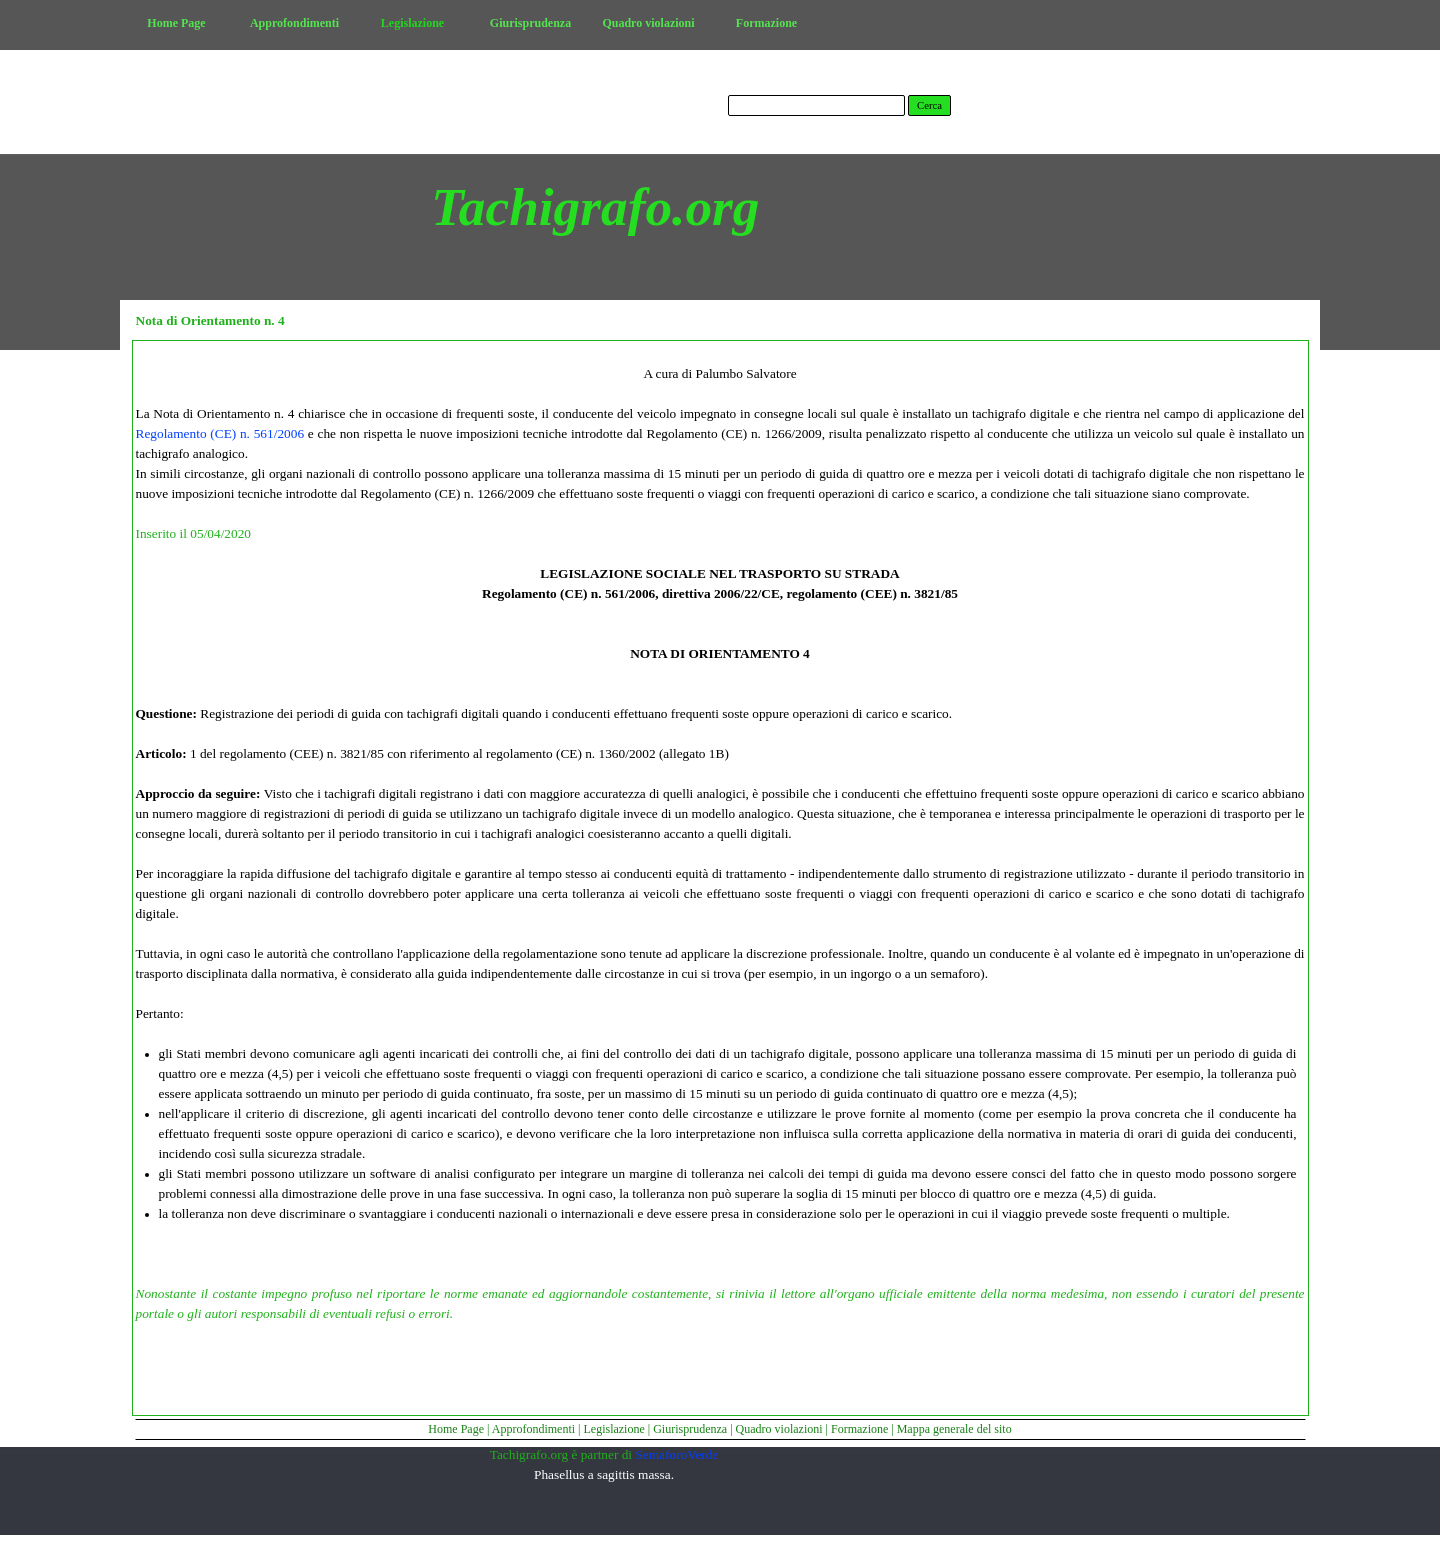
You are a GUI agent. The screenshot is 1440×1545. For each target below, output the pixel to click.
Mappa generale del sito (954, 1429)
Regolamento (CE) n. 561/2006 (220, 433)
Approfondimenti (533, 1429)
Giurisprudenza (690, 1429)
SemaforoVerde (676, 1454)
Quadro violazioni (779, 1429)
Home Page (456, 1429)
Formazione (859, 1429)
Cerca (929, 105)
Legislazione (613, 1429)
